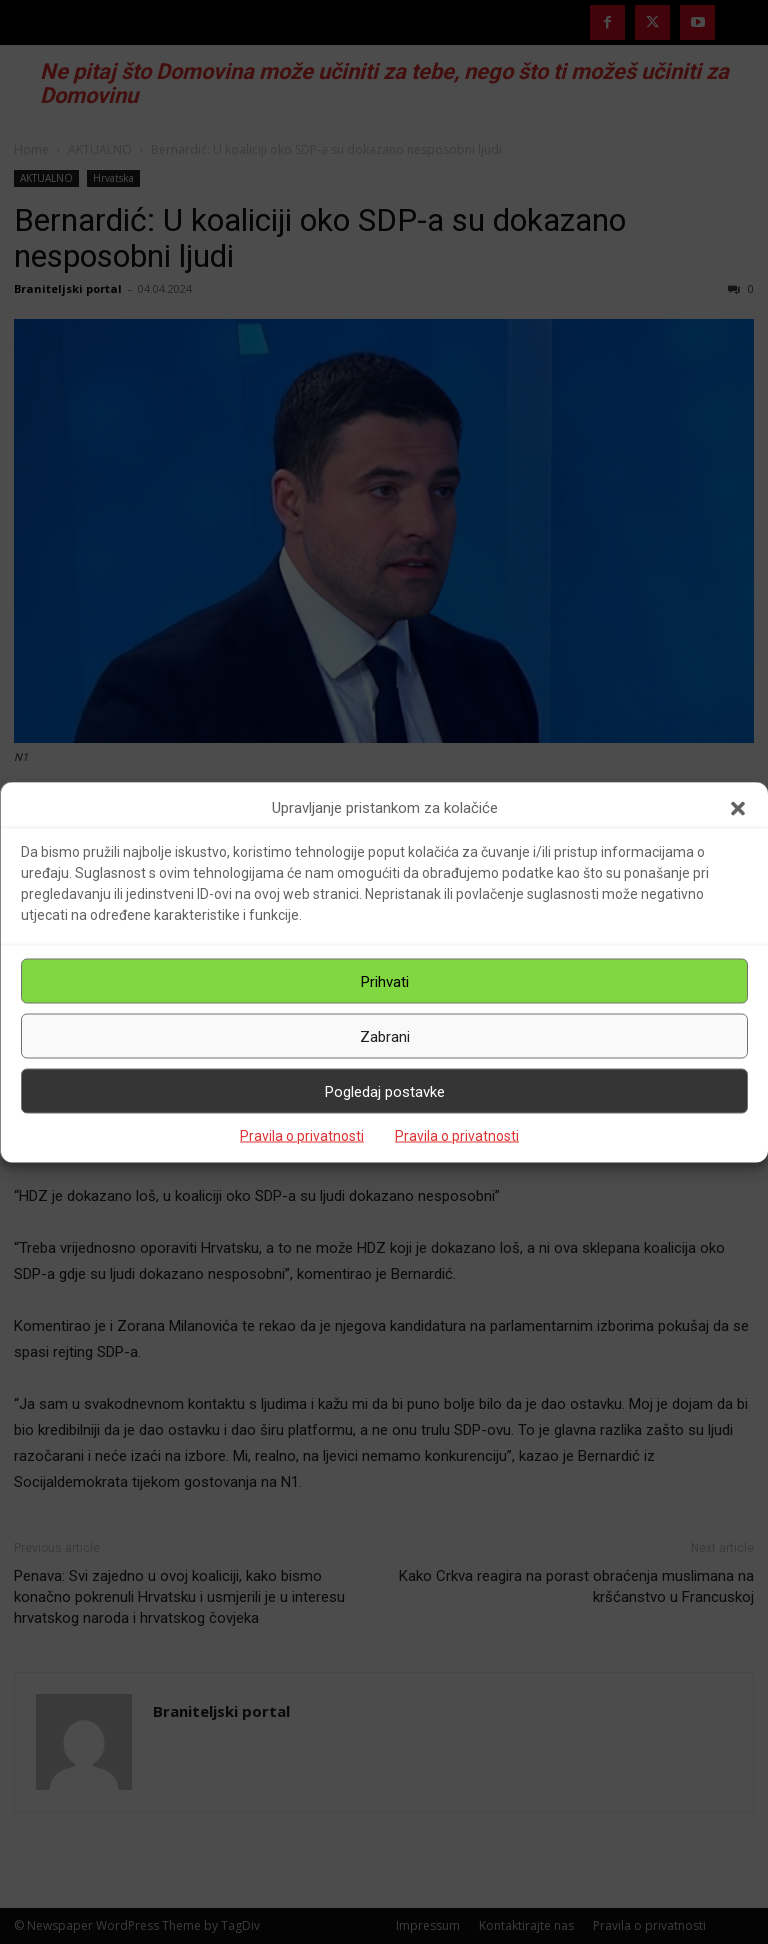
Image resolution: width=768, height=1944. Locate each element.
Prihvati (385, 981)
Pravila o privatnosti (302, 1136)
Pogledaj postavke (385, 1091)
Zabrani (385, 1036)
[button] (738, 808)
